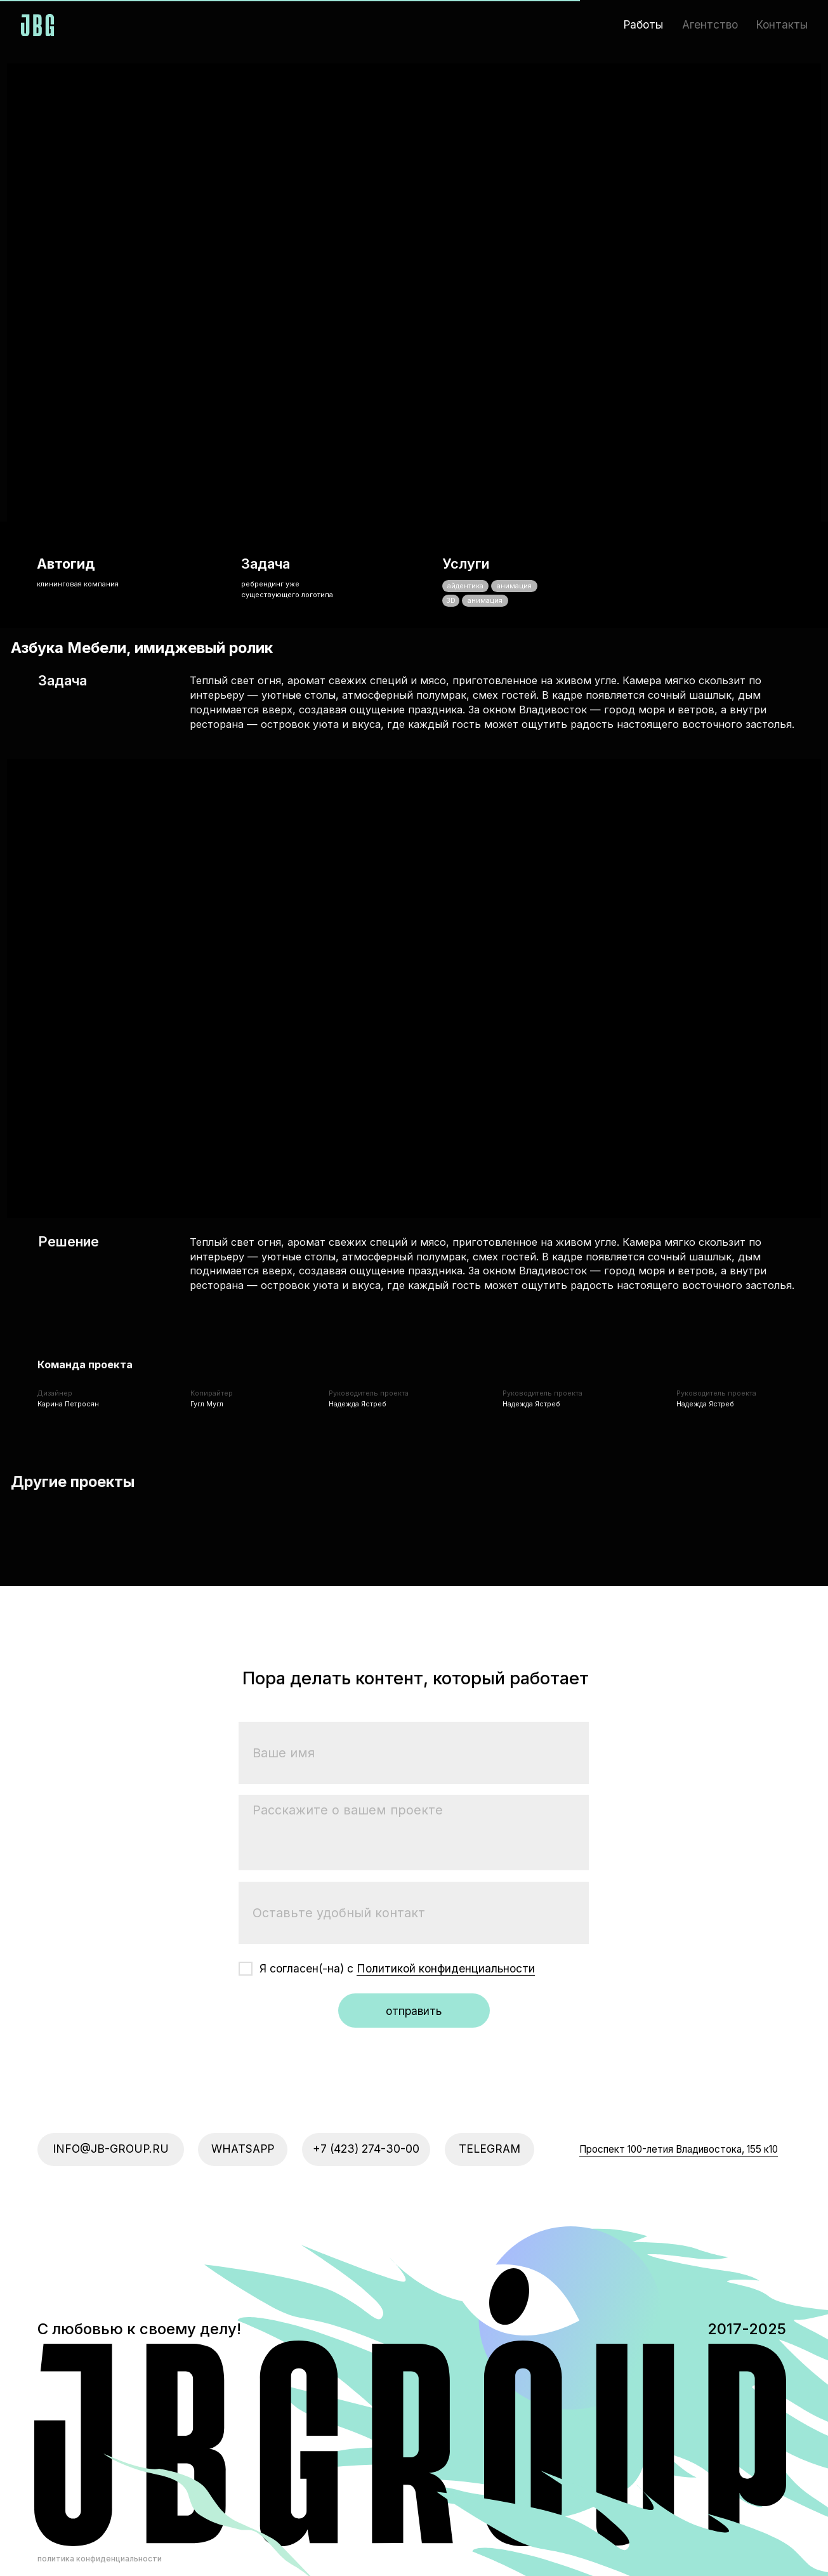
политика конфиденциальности (99, 2487)
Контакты (782, 24)
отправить (414, 1939)
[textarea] (414, 1762)
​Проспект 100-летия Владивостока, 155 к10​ (678, 2078)
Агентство (710, 24)
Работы (643, 24)
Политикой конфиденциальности (446, 1897)
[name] (414, 1682)
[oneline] (414, 1842)
